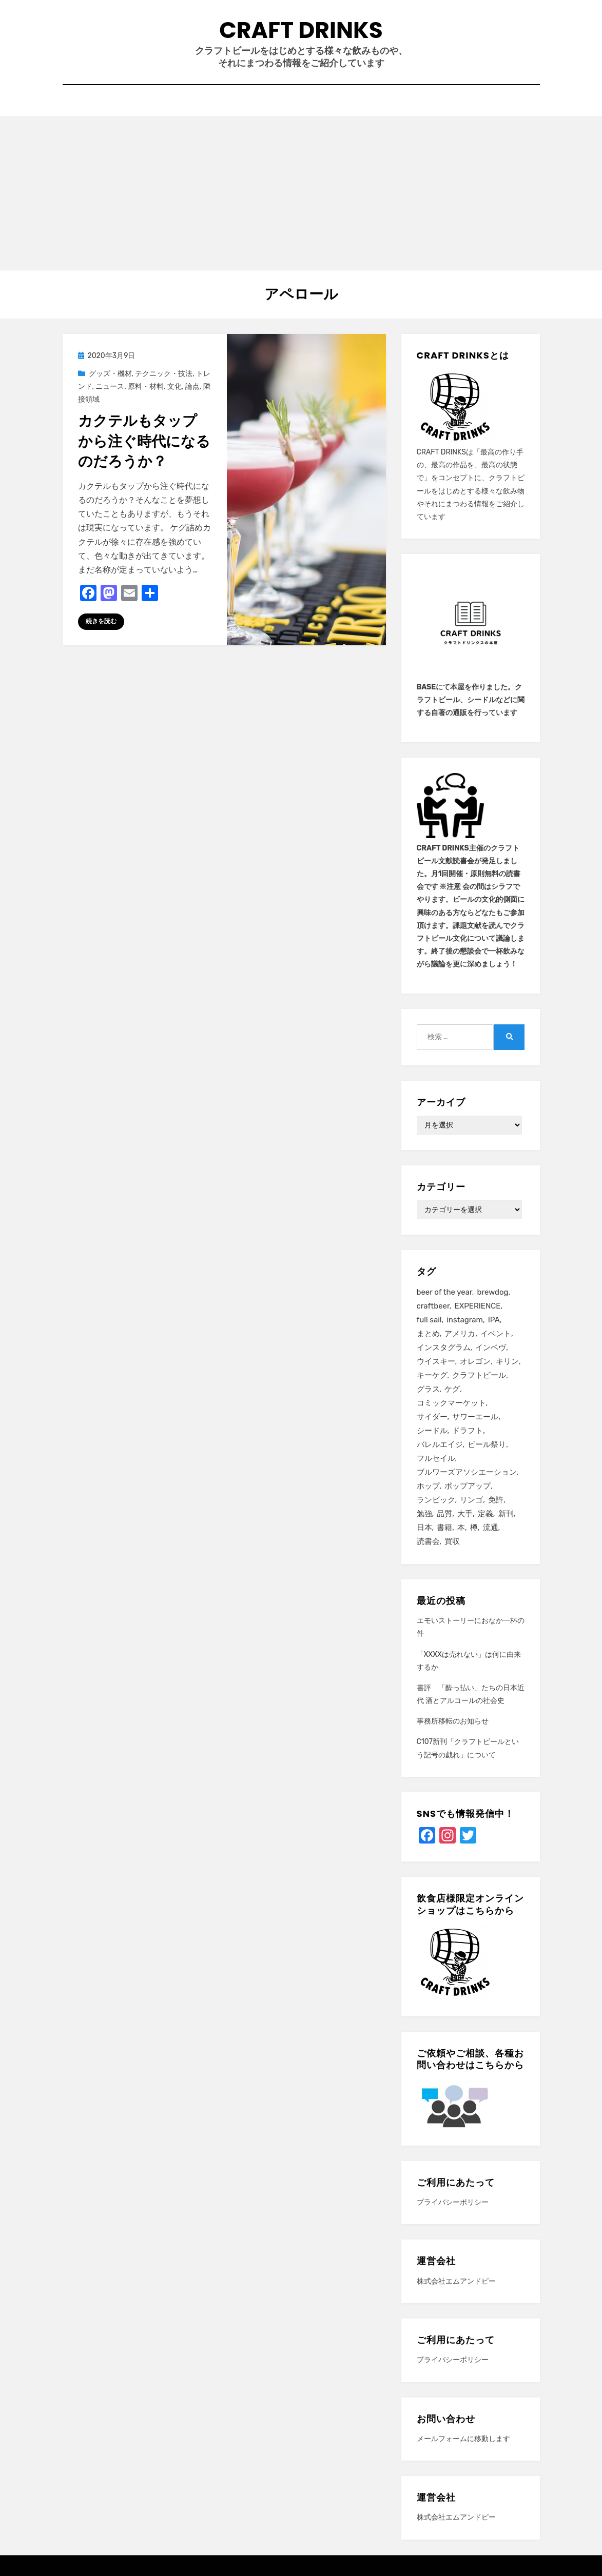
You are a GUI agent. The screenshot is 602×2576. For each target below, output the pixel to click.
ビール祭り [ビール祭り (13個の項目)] (487, 1444)
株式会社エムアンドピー (456, 2281)
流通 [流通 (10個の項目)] (490, 1527)
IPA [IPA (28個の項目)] (494, 1319)
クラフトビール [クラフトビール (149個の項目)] (479, 1375)
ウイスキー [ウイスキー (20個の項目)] (436, 1361)
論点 (192, 386)
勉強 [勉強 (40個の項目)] (424, 1513)
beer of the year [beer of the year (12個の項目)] (444, 1292)
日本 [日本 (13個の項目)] (424, 1527)
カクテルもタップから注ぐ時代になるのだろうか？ (144, 441)
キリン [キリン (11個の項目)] (507, 1361)
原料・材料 (146, 386)
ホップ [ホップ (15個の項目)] (428, 1486)
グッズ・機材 (110, 373)
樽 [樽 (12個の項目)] (474, 1527)
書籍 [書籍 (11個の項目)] (444, 1527)
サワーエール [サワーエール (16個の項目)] (475, 1416)
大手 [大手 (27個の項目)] (465, 1513)
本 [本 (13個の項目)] (461, 1527)
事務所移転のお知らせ (453, 1721)
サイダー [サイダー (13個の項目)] (432, 1416)
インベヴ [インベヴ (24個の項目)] (490, 1347)
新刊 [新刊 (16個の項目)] (506, 1513)
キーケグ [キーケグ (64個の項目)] (432, 1375)
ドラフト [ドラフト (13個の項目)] (467, 1430)
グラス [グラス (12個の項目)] (428, 1389)
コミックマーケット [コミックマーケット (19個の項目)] (451, 1403)
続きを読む (101, 621)
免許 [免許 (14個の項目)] (495, 1499)
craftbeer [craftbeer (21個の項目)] (433, 1306)
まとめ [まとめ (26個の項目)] (428, 1333)
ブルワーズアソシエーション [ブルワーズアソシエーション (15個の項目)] (467, 1472)
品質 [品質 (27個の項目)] (444, 1513)
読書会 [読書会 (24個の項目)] (428, 1541)
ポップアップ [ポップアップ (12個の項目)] (467, 1486)
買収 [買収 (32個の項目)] (452, 1541)
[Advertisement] (301, 193)
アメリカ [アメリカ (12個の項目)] (459, 1333)
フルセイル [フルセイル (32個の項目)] (436, 1458)
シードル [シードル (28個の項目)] (432, 1430)
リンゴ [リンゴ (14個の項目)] (471, 1499)
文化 (174, 386)
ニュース (109, 386)
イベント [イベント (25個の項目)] (495, 1333)
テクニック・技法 (163, 373)
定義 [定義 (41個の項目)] (485, 1513)
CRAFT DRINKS (301, 30)
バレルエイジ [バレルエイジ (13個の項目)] (440, 1444)
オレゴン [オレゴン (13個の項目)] (475, 1361)
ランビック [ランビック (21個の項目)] (436, 1499)
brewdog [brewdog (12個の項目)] (493, 1292)
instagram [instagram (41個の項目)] (464, 1319)
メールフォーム (442, 2438)
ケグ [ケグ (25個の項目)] (452, 1389)
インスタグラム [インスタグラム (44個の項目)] (444, 1347)
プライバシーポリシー (453, 2202)
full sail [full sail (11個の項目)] (429, 1319)
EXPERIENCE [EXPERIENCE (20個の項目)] (478, 1306)
